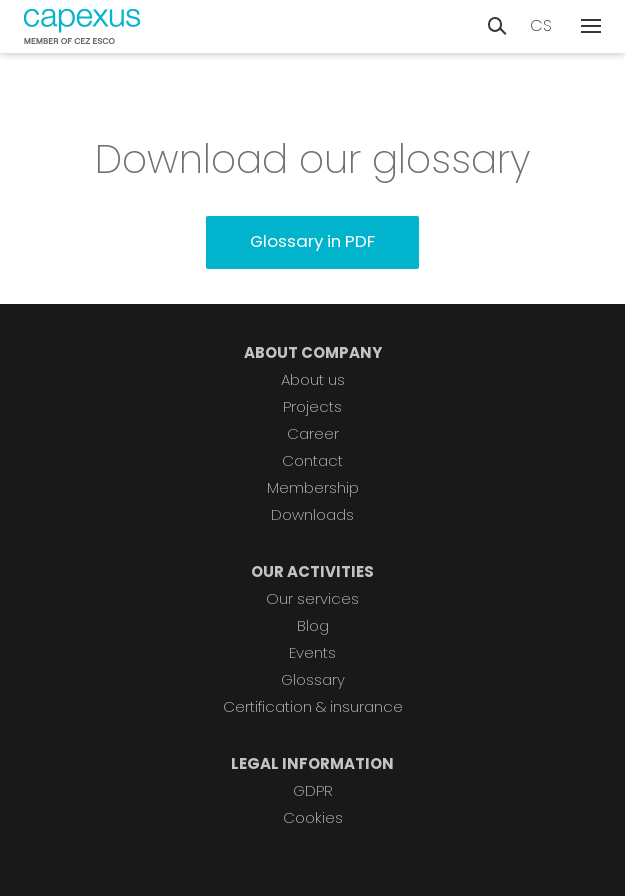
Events (312, 652)
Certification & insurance (313, 706)
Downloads (312, 514)
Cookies (313, 817)
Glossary (313, 679)
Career (313, 433)
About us (313, 379)
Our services (312, 598)
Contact (312, 460)
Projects (312, 406)
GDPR (313, 790)
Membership (313, 487)
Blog (313, 625)
